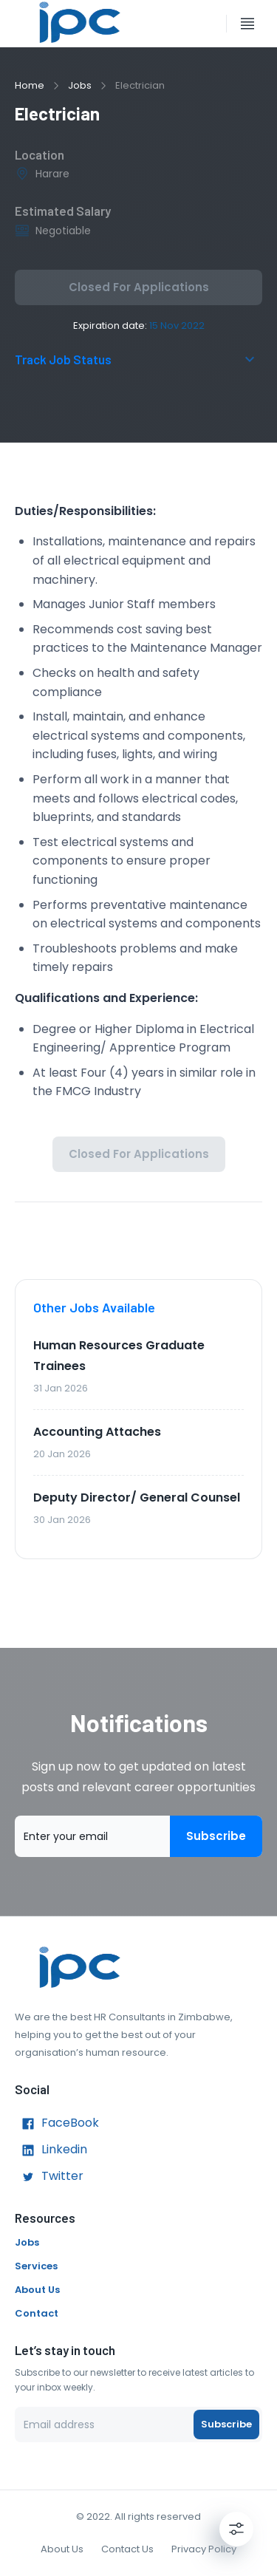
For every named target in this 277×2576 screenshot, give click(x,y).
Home (29, 85)
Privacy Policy (203, 2549)
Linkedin (51, 2150)
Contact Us (127, 2549)
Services (36, 2266)
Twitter (49, 2177)
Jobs (80, 85)
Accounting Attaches (97, 1431)
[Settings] (236, 2529)
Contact (36, 2313)
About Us (37, 2290)
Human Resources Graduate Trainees (119, 1355)
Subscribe (216, 1836)
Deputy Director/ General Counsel (136, 1497)
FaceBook (57, 2123)
